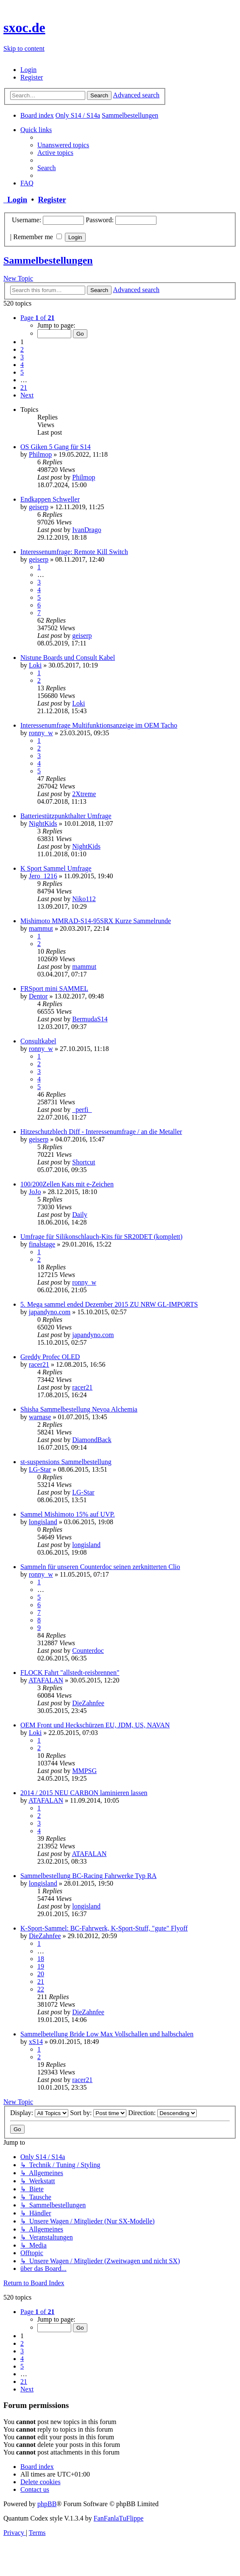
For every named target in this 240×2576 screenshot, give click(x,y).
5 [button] (22, 372)
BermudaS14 (90, 1019)
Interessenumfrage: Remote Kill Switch (74, 551)
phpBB (46, 2503)
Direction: (162, 2112)
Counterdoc (88, 1650)
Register (52, 199)
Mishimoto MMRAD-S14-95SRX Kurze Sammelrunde (95, 920)
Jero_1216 (43, 876)
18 (40, 1958)
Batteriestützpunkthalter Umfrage (66, 815)
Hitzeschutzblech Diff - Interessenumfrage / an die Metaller (101, 1131)
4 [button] (22, 364)
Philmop (40, 454)
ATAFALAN (45, 1680)
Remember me (37, 236)
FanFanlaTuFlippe (119, 2518)
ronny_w (41, 732)
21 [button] (23, 387)
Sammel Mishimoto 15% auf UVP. (67, 1514)
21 (40, 1981)
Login (15, 199)
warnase (40, 1416)
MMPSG (84, 1770)
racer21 (39, 1364)
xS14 (36, 2041)
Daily (79, 1214)
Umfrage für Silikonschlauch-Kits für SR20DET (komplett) (101, 1236)
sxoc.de (24, 27)
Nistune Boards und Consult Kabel (67, 657)
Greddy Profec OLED (50, 1356)
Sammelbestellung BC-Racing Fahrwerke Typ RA (88, 1875)
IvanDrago (86, 529)
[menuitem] (28, 69)
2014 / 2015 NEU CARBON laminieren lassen (84, 1792)
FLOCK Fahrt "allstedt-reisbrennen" (69, 1672)
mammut (41, 928)
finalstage (42, 1244)
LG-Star (40, 1469)
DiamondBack (91, 1439)
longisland (43, 1521)
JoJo (35, 1191)
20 (40, 1974)
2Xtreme (84, 793)
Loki (35, 665)
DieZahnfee (88, 1703)
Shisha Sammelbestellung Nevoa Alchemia (78, 1409)
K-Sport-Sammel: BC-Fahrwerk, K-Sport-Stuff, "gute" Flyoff (104, 1928)
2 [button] (22, 349)
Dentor (38, 996)
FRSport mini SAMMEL (54, 988)
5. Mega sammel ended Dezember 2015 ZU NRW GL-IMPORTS (109, 1304)
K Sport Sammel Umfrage (56, 868)
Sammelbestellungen (48, 260)
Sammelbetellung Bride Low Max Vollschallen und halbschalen (106, 2034)
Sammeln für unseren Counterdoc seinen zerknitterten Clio (100, 1566)
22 (40, 1989)
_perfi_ (82, 1109)
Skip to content (24, 48)
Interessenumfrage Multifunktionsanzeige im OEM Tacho (98, 725)
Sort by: (98, 2112)
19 (40, 1966)
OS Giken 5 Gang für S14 (55, 446)
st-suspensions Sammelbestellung (66, 1461)
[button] (37, 317)
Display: (39, 2112)
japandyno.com (49, 1312)
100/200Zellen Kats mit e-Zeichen (67, 1184)
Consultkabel (38, 1041)
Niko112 (83, 898)
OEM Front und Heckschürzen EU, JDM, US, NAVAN (95, 1725)
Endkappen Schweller (50, 499)
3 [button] (22, 357)
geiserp (38, 506)
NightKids (43, 823)
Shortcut (83, 1162)
